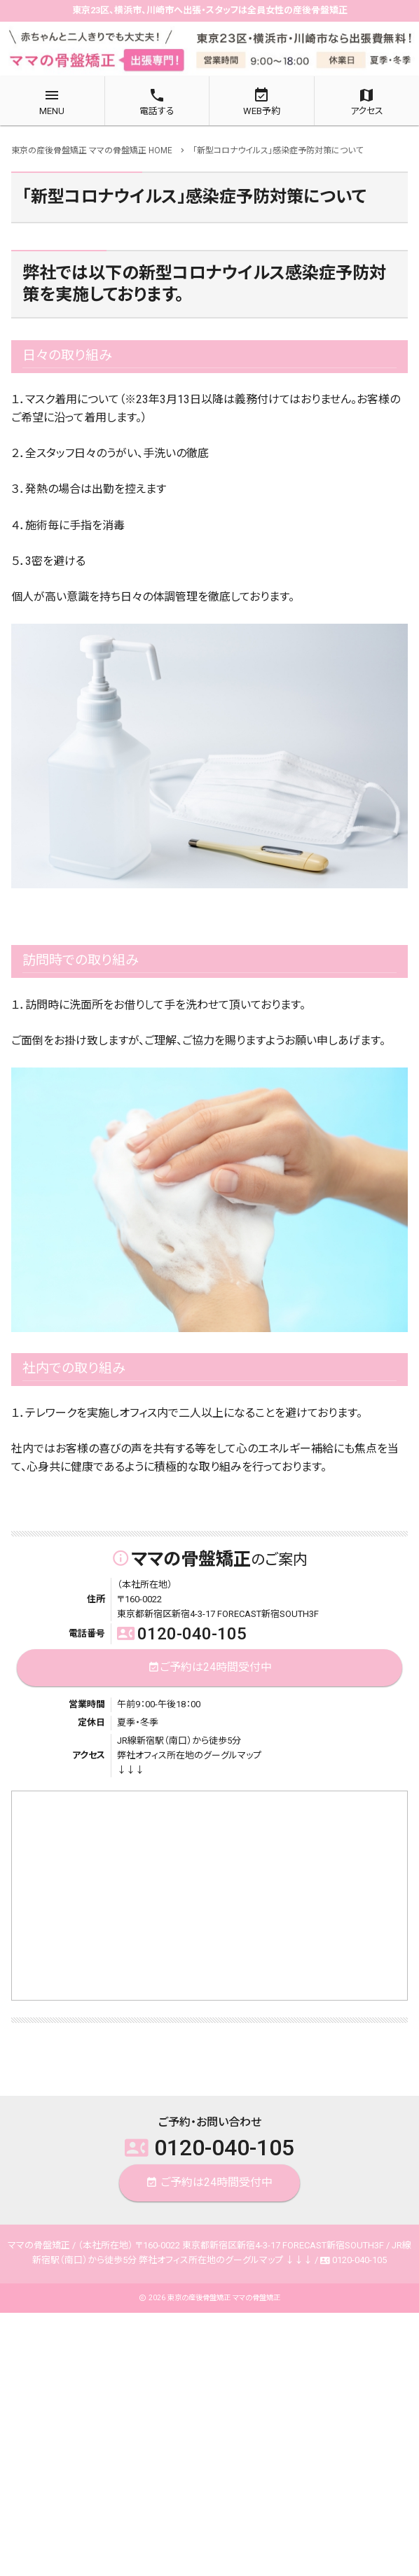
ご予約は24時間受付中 (210, 1667)
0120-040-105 (182, 1634)
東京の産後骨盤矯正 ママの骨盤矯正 (223, 2297)
